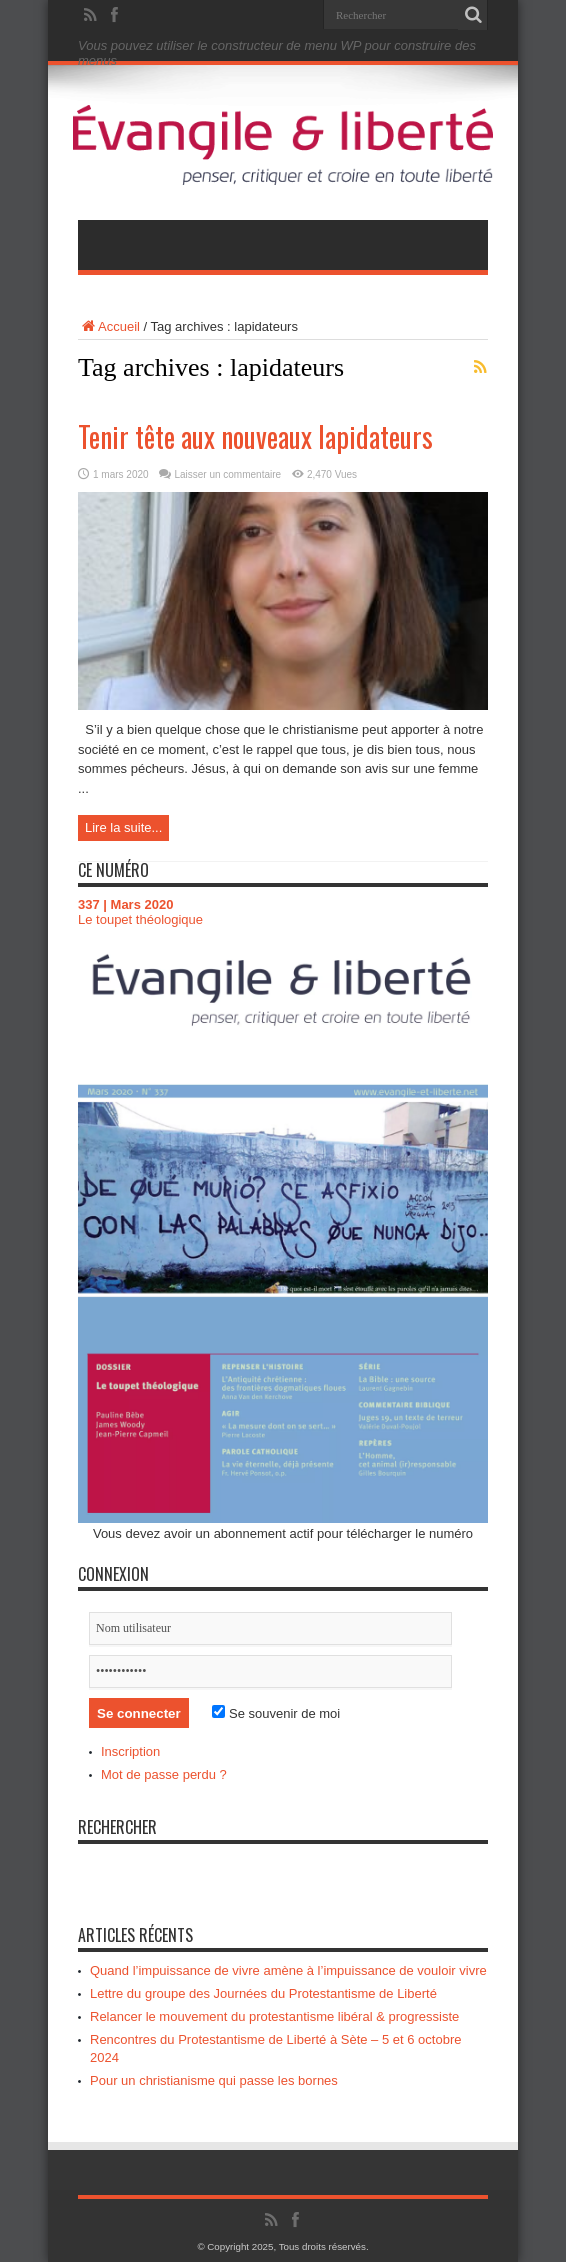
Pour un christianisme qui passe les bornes (214, 2080)
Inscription (130, 1751)
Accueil (109, 326)
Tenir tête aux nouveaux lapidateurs (255, 436)
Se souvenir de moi (276, 1713)
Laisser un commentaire (227, 474)
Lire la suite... (123, 827)
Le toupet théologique (140, 919)
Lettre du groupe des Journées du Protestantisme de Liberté (263, 1993)
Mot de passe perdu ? (164, 1774)
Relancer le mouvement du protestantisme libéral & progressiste (274, 2016)
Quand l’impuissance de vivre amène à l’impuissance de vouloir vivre (288, 1970)
